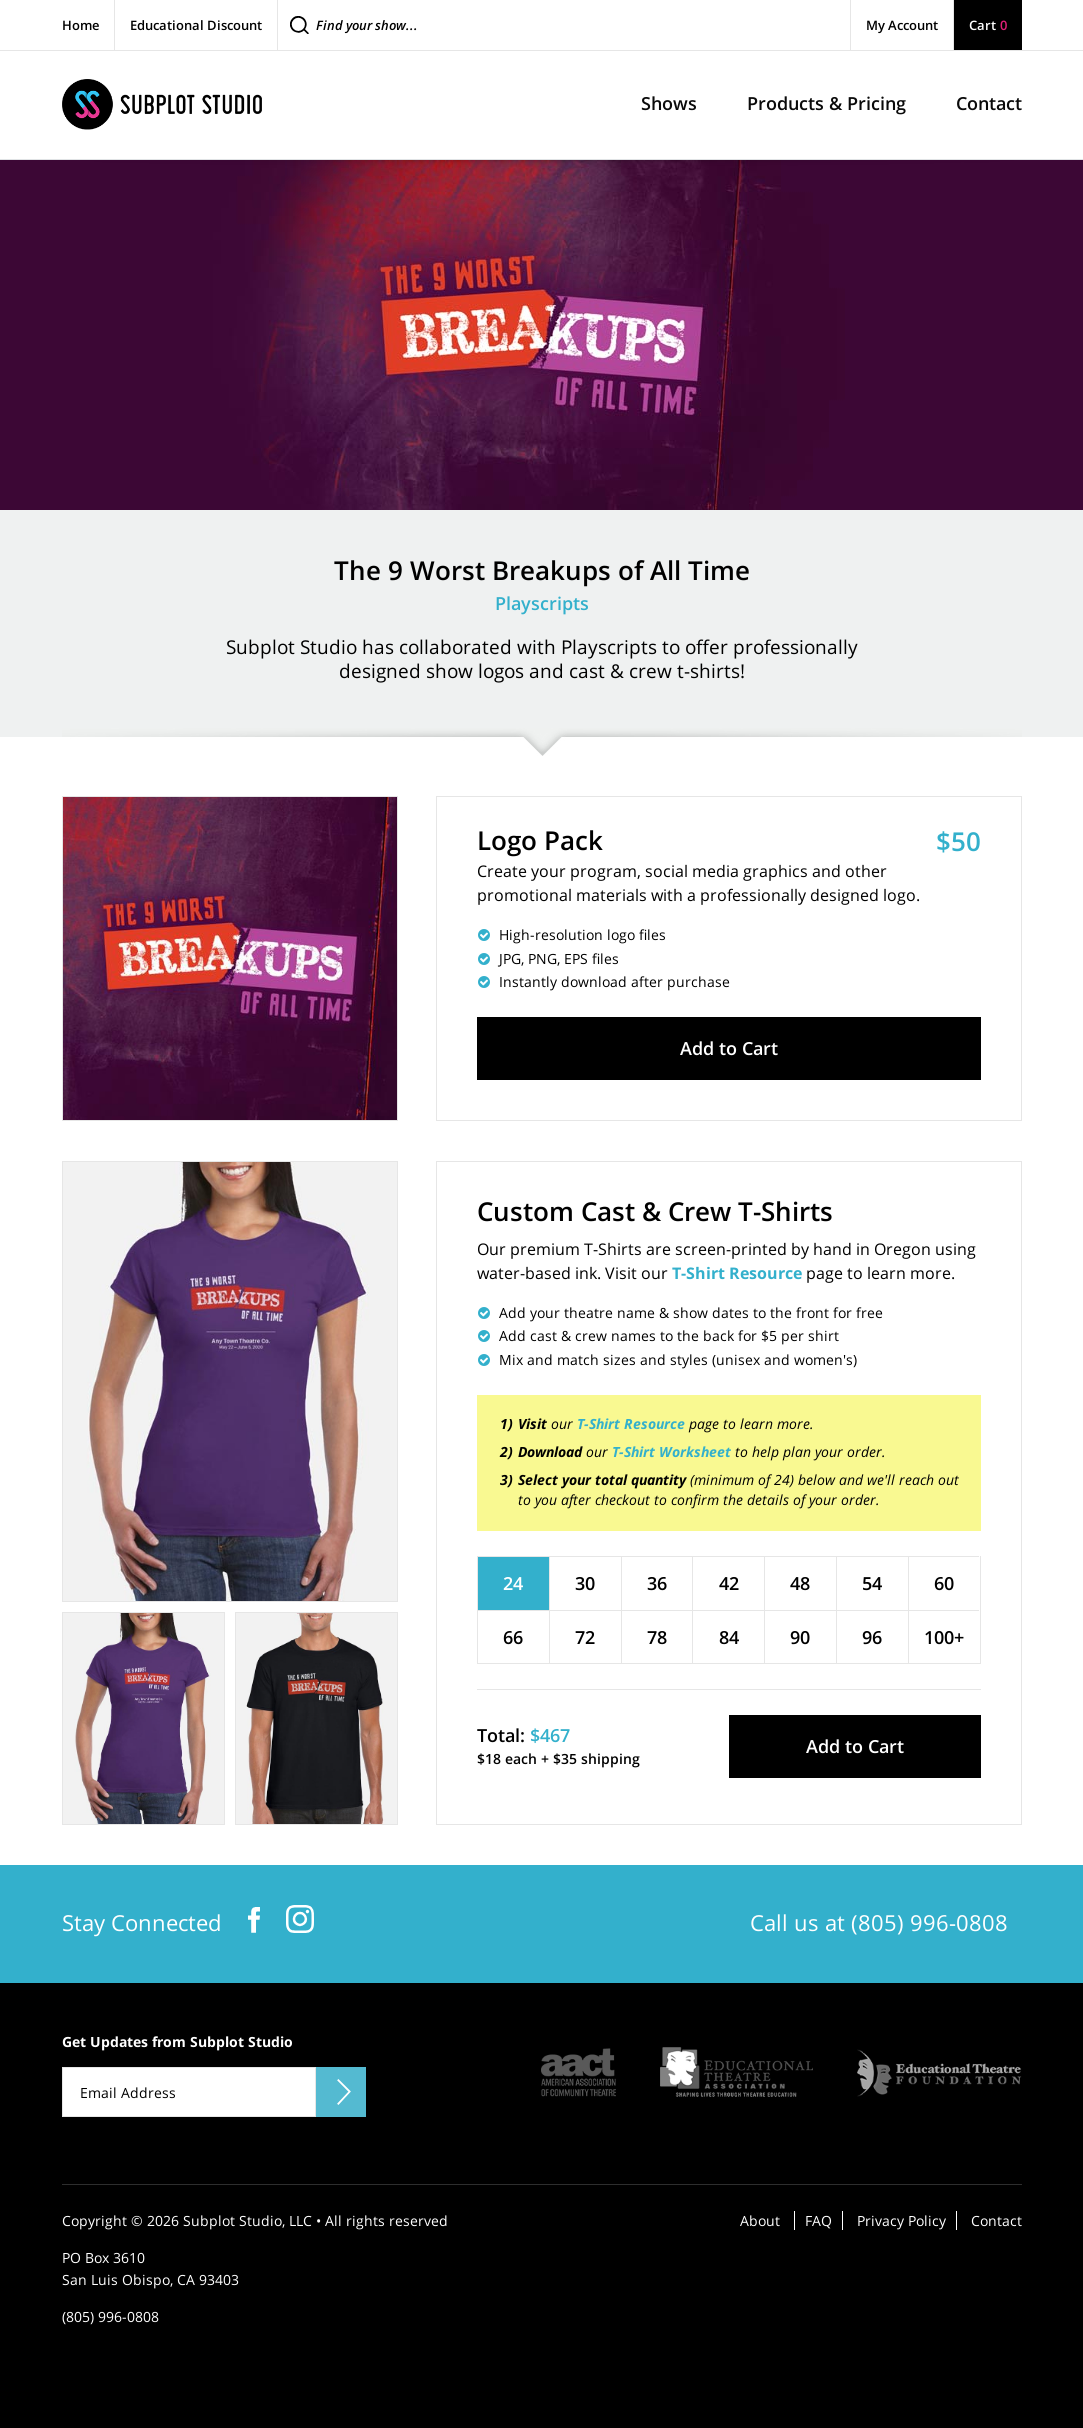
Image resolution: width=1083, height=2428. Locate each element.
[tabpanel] (230, 1381)
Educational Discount (196, 25)
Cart (988, 25)
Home (80, 25)
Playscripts (542, 603)
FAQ (818, 2220)
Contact (996, 2220)
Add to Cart (729, 1048)
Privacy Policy (901, 2220)
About (760, 2220)
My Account (902, 25)
